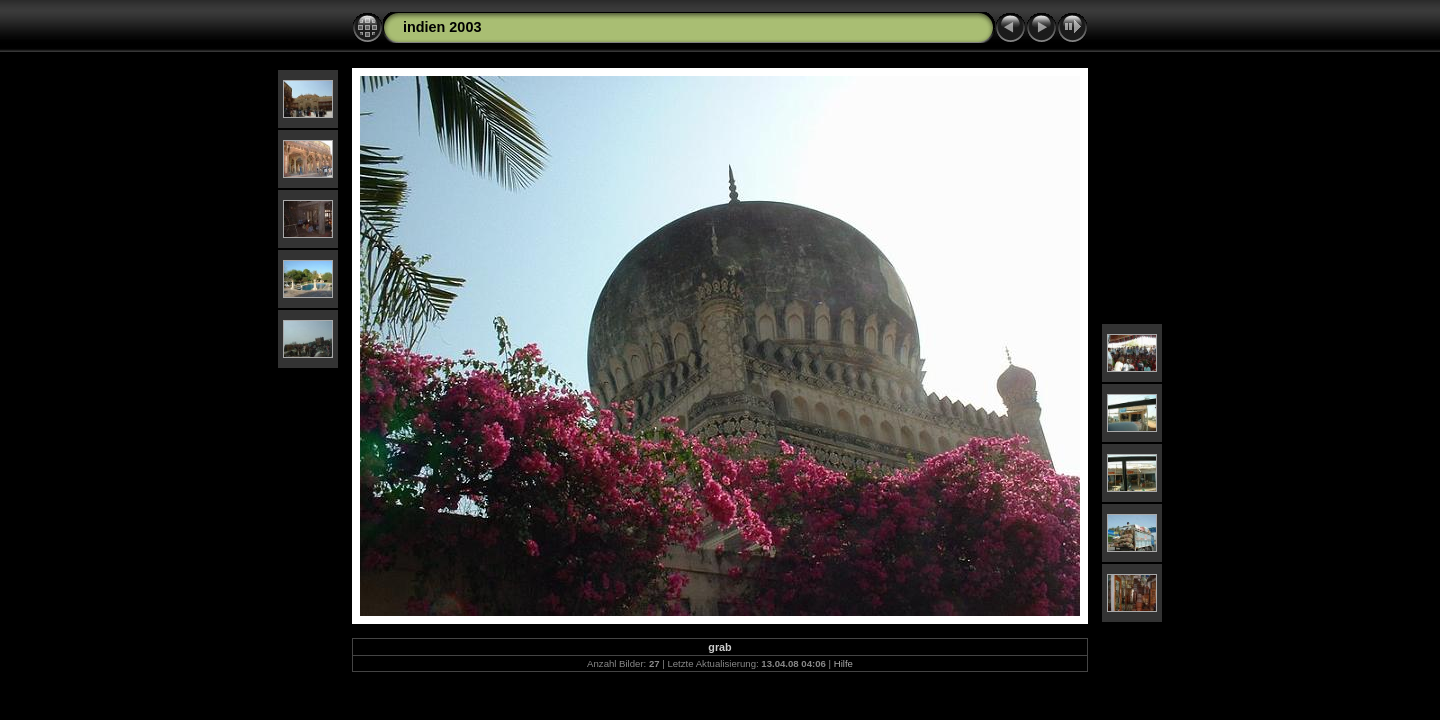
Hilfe (843, 663)
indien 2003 (442, 27)
